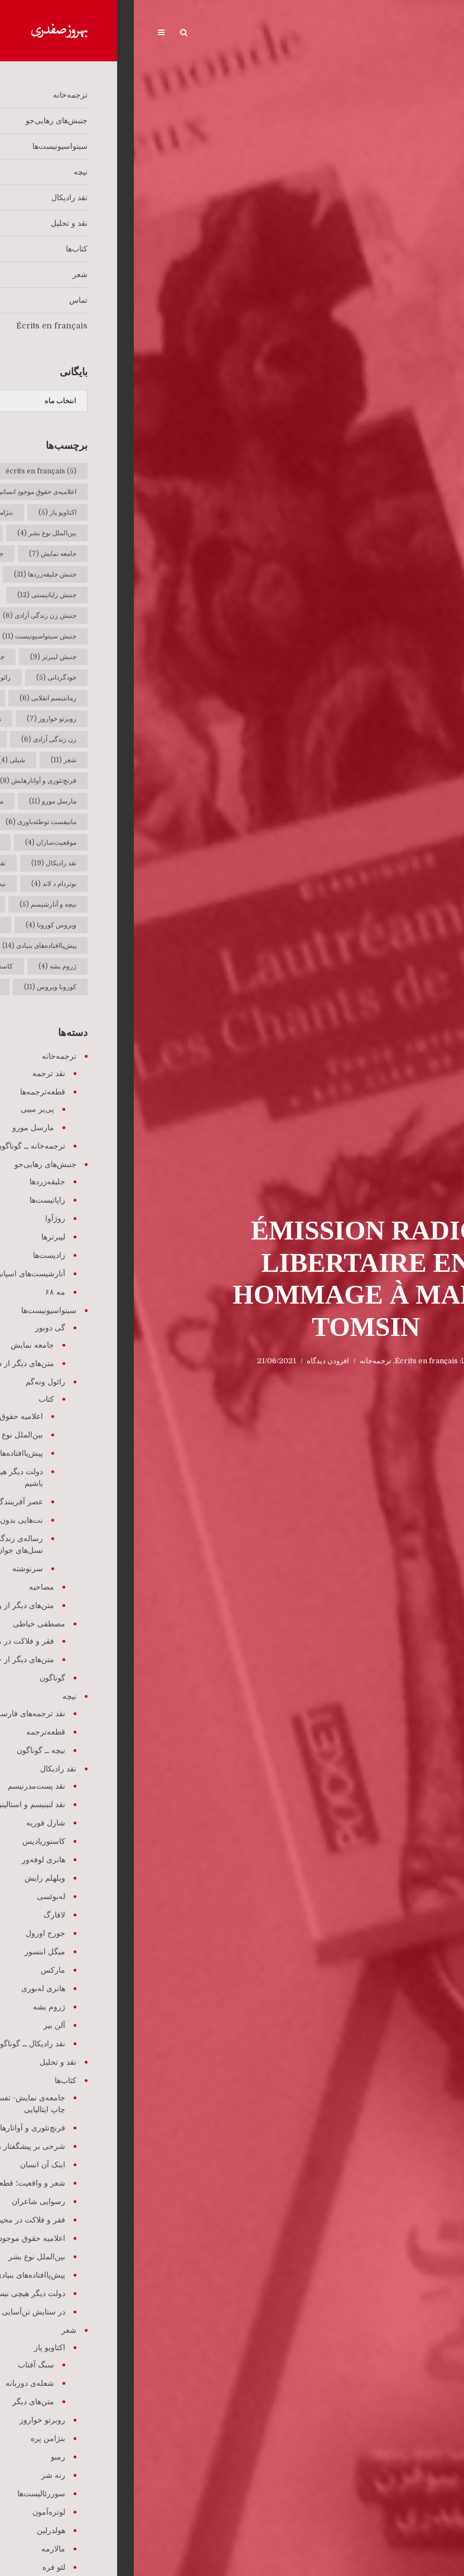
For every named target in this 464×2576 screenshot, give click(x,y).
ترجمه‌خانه (242, 1361)
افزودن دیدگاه (194, 1361)
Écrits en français (292, 1361)
